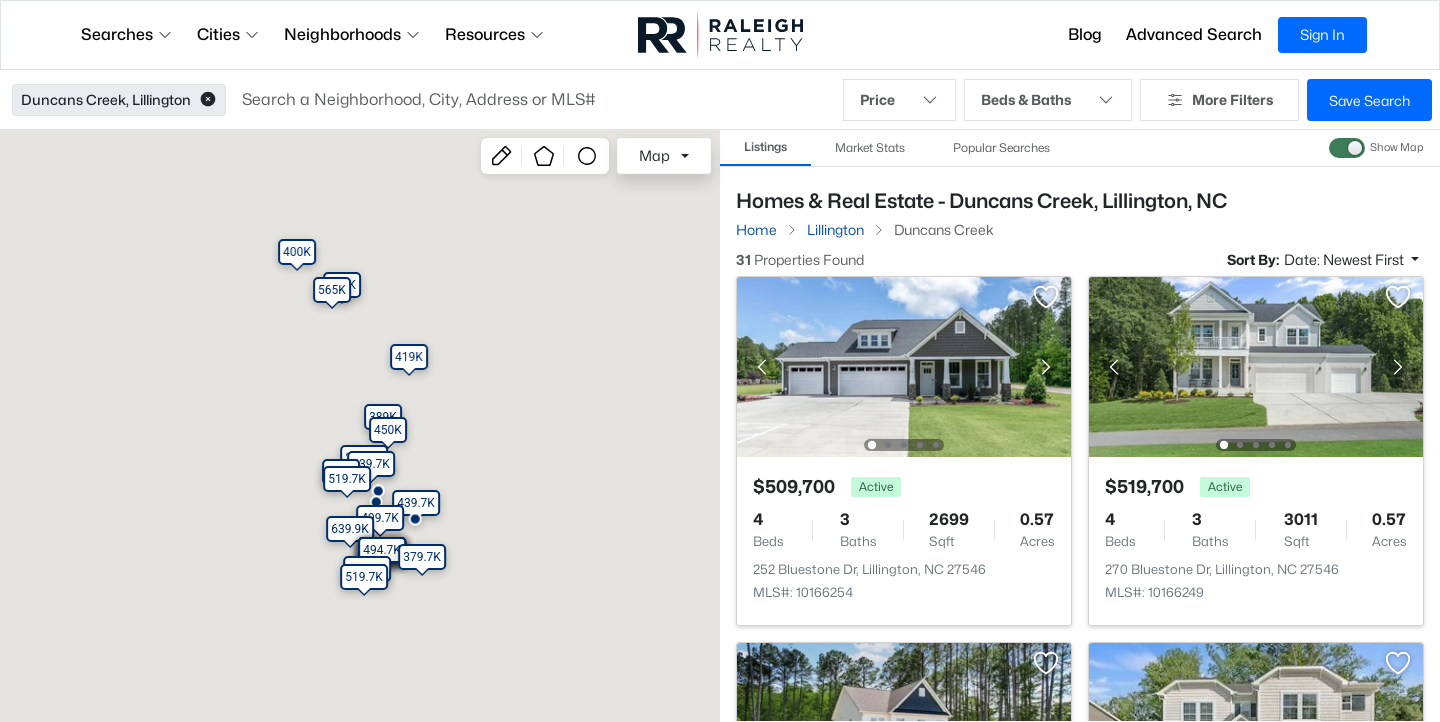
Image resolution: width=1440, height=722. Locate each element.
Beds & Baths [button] (1048, 100)
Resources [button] (495, 34)
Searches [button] (127, 34)
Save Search (1369, 100)
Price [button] (899, 100)
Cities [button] (228, 34)
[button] (208, 100)
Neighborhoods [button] (352, 34)
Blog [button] (1085, 34)
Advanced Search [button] (1194, 34)
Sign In (1322, 34)
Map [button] (654, 155)
